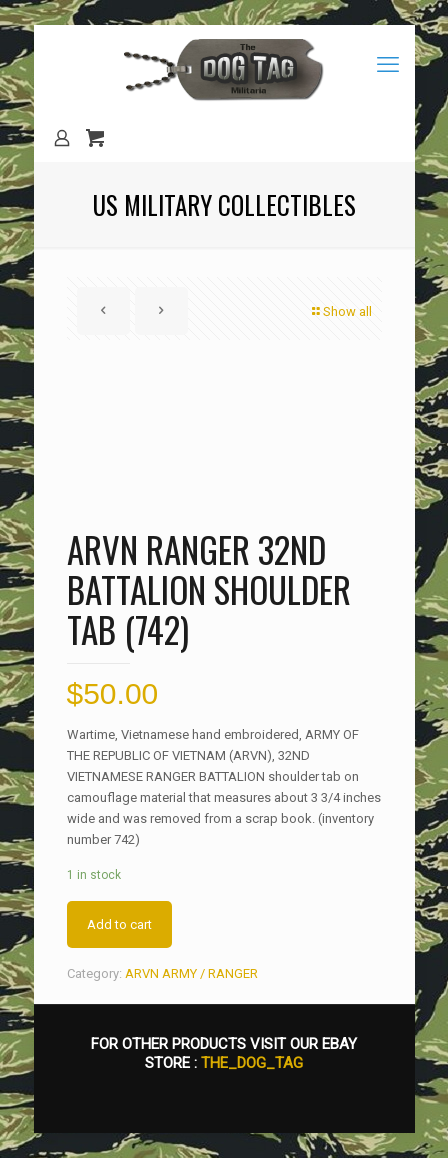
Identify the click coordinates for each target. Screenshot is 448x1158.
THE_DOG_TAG (252, 1063)
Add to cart (119, 924)
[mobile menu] (388, 65)
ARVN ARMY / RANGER (191, 973)
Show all (341, 311)
